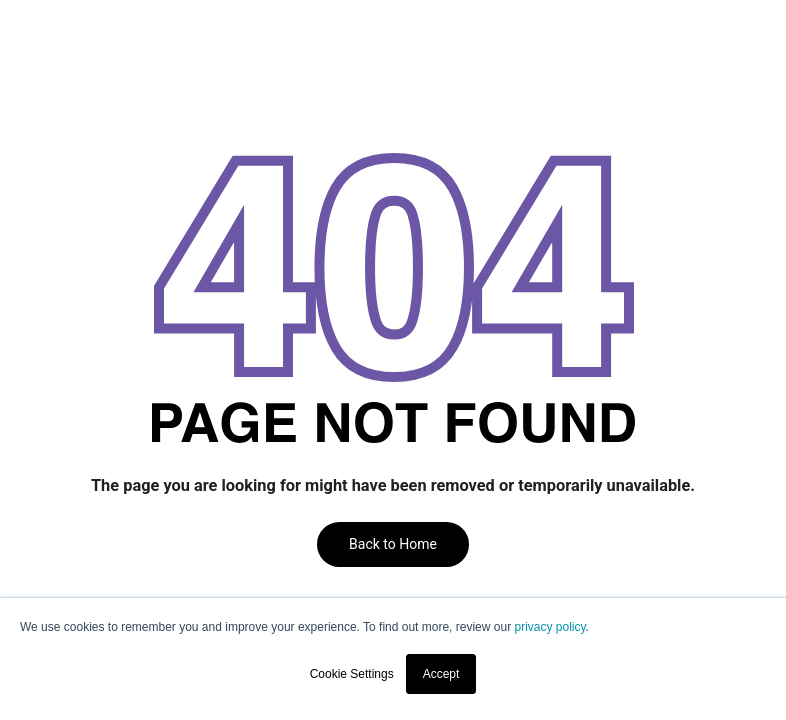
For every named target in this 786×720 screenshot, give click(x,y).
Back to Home (393, 544)
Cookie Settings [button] (352, 674)
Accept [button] (441, 674)
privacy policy (549, 627)
